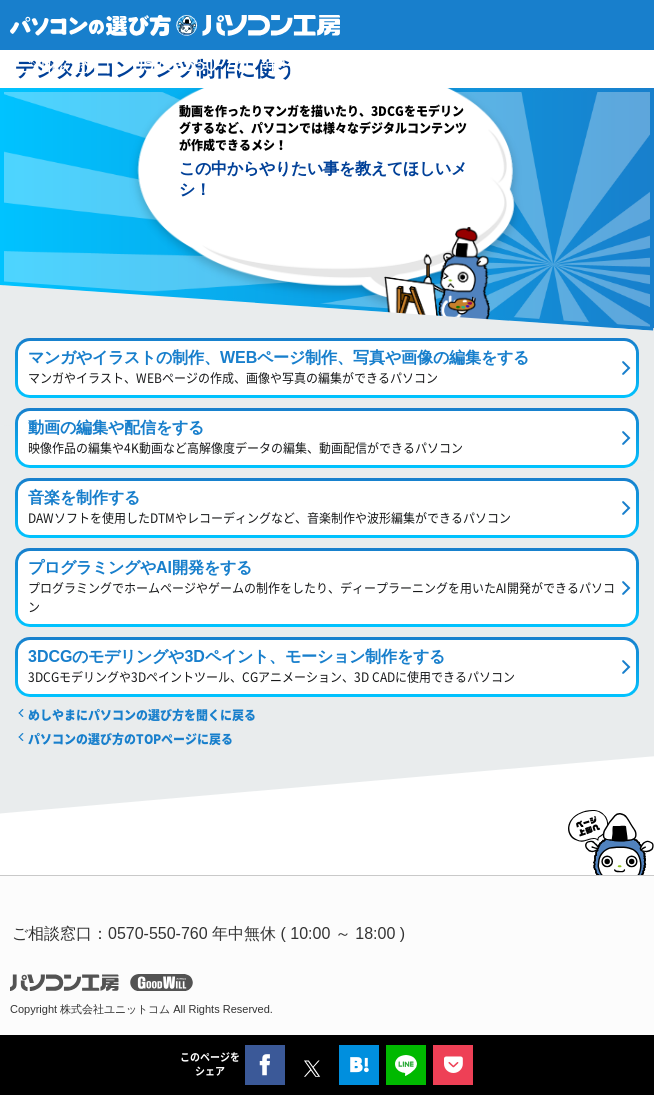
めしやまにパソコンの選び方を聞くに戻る (142, 715)
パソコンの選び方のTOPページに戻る (130, 739)
